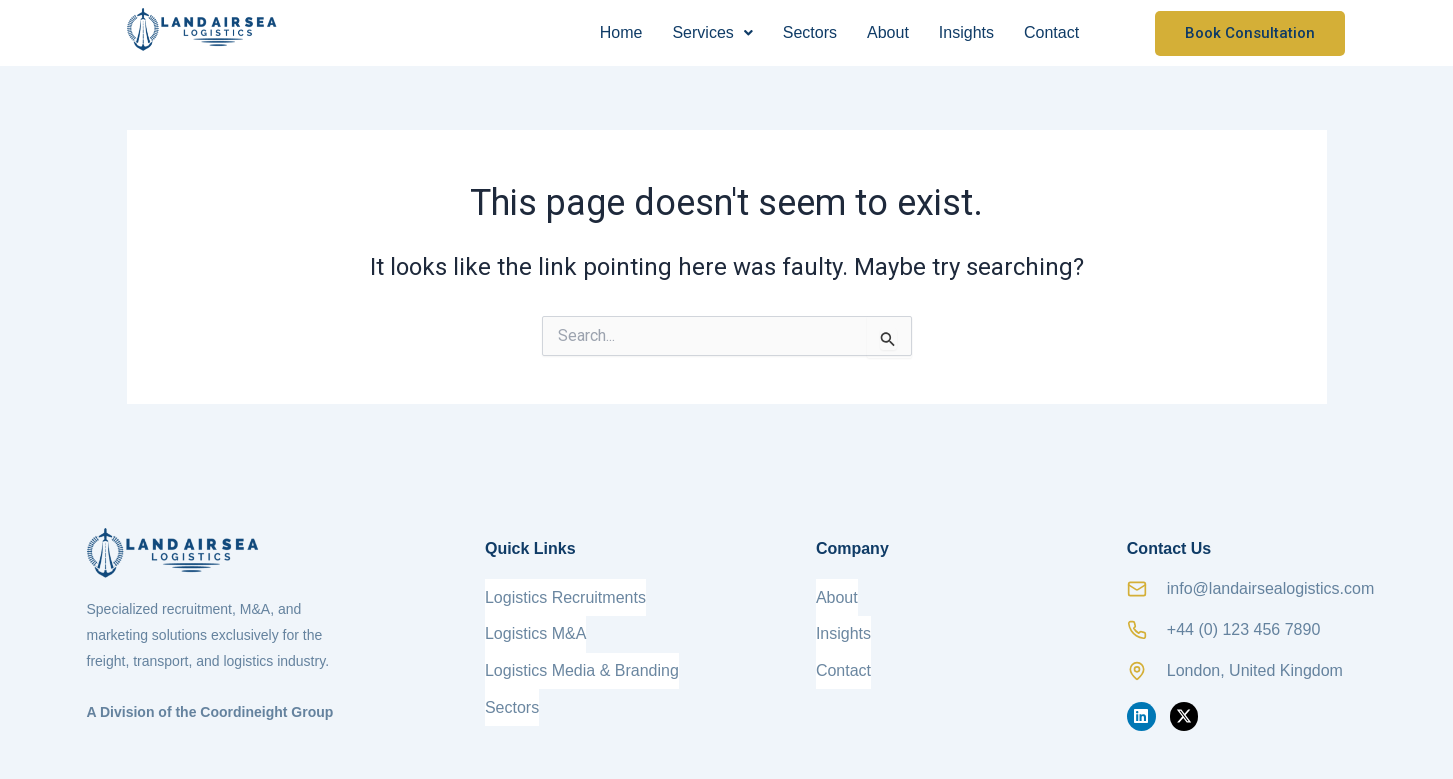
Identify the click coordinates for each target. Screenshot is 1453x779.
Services (712, 32)
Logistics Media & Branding (582, 658)
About (888, 32)
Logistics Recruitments (565, 594)
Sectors (810, 32)
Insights (966, 32)
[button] (712, 33)
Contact (1051, 32)
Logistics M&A (535, 626)
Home (621, 32)
